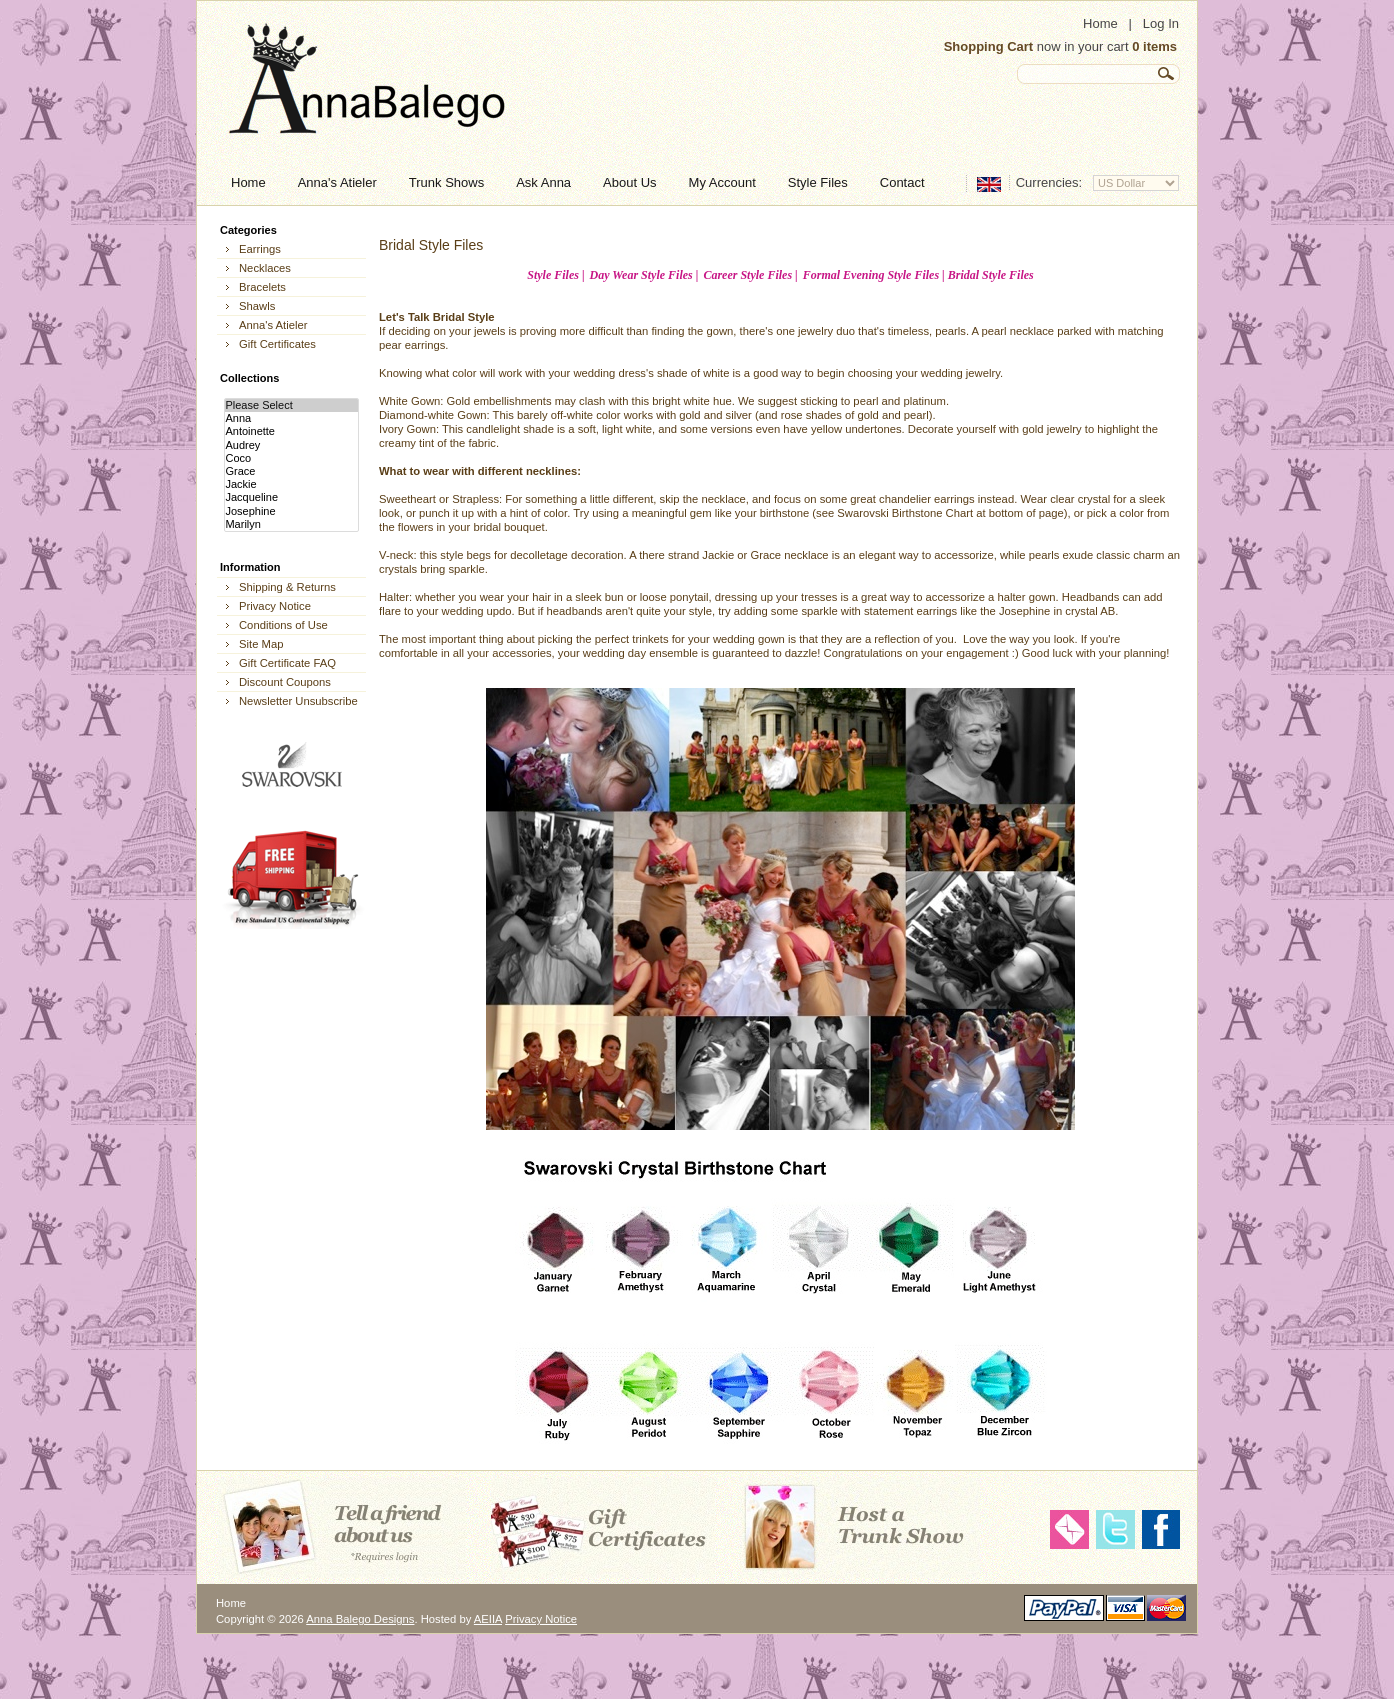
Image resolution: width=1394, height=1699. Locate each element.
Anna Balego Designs (360, 1619)
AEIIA (488, 1619)
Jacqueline (291, 497)
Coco (291, 458)
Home (1100, 23)
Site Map (261, 644)
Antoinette (291, 431)
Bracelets (262, 287)
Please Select (291, 405)
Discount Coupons (285, 682)
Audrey (291, 445)
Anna (291, 418)
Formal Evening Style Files (872, 275)
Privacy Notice (275, 606)
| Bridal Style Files (988, 275)
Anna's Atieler (273, 325)
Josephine (291, 511)
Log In (1161, 23)
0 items (1154, 46)
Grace (291, 471)
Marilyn (291, 524)
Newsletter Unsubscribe (298, 701)
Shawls (257, 306)
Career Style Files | (750, 275)
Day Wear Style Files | (644, 275)
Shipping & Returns (287, 587)
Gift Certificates (277, 344)
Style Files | (555, 275)
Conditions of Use (283, 625)
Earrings (260, 249)
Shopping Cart (989, 46)
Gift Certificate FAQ (287, 663)
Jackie (291, 484)
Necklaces (265, 268)
